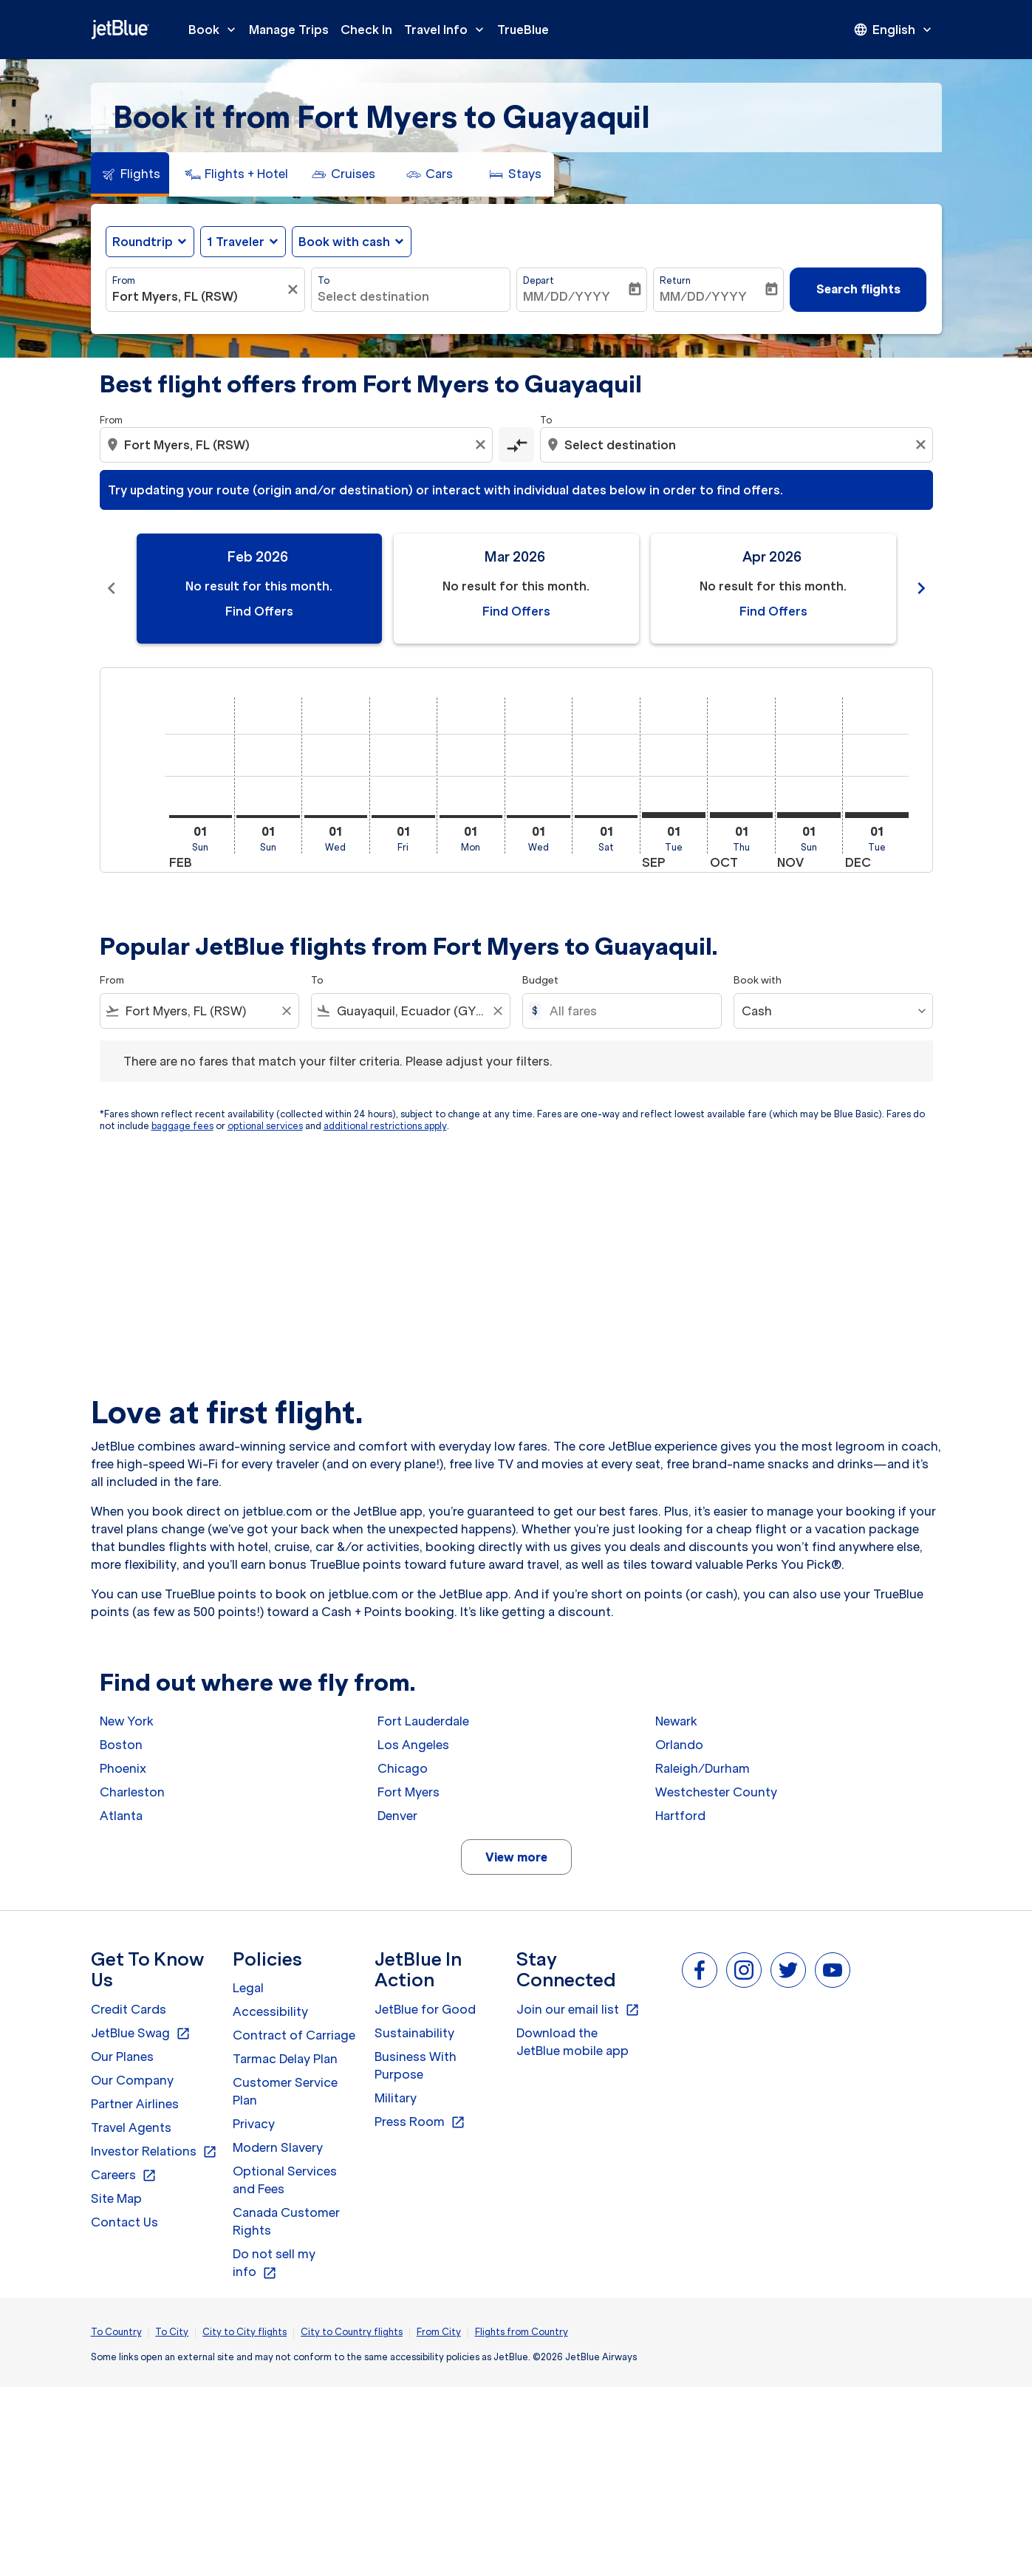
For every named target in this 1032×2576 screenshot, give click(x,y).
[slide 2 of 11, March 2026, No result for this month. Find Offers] (516, 589)
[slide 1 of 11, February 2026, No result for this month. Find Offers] (259, 589)
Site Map (116, 2198)
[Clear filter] (294, 289)
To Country (116, 2331)
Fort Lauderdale (423, 1721)
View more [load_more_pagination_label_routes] (516, 1857)
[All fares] (628, 1011)
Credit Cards (128, 2009)
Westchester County (716, 1792)
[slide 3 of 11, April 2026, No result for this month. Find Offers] (773, 589)
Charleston (132, 1792)
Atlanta (121, 1815)
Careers (124, 2175)
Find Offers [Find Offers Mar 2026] (516, 611)
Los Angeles (413, 1744)
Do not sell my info (274, 2263)
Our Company (132, 2080)
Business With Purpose (416, 2065)
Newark (676, 1721)
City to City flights (244, 2331)
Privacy (254, 2123)
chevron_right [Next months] (921, 588)
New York (127, 1721)
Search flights (858, 289)
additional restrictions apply (385, 1125)
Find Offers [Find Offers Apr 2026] (773, 611)
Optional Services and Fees (285, 2180)
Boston (121, 1744)
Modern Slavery (278, 2147)
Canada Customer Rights (286, 2221)
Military (396, 2098)
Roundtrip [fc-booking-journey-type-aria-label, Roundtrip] (142, 241)
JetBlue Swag (141, 2033)
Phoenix (123, 1768)
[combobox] (198, 296)
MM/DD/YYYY (566, 296)
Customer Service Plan (285, 2091)
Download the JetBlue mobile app (572, 2041)
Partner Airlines (135, 2103)
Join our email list (578, 2010)
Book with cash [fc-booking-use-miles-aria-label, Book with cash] (344, 241)
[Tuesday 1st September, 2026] (673, 815)
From (123, 280)
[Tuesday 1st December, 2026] (877, 815)
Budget (540, 980)
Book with (758, 980)
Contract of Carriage (294, 2035)
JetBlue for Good (425, 2009)
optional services (265, 1125)
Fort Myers (408, 1792)
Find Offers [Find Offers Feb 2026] (259, 611)
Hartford (680, 1815)
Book (215, 29)
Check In (366, 29)
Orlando (679, 1744)
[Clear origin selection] (482, 445)
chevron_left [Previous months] (111, 588)
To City (171, 2331)
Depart (538, 280)
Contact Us (124, 2222)
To (323, 280)
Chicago (402, 1768)
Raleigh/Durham (702, 1768)
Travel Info (447, 29)
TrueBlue (523, 29)
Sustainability (414, 2032)
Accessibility (270, 2011)
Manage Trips (289, 29)
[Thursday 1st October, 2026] (741, 815)
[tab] (130, 174)
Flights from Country (521, 2331)
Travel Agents (131, 2127)
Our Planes (122, 2056)
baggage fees (182, 1125)
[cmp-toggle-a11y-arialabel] (516, 445)
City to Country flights (352, 2331)
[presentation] (894, 29)
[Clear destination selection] (922, 445)
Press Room (420, 2122)
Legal (248, 1987)
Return (675, 280)
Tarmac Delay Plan (285, 2058)
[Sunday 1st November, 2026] (809, 815)
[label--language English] (894, 29)
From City (439, 2331)
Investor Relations (154, 2152)
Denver (397, 1815)
